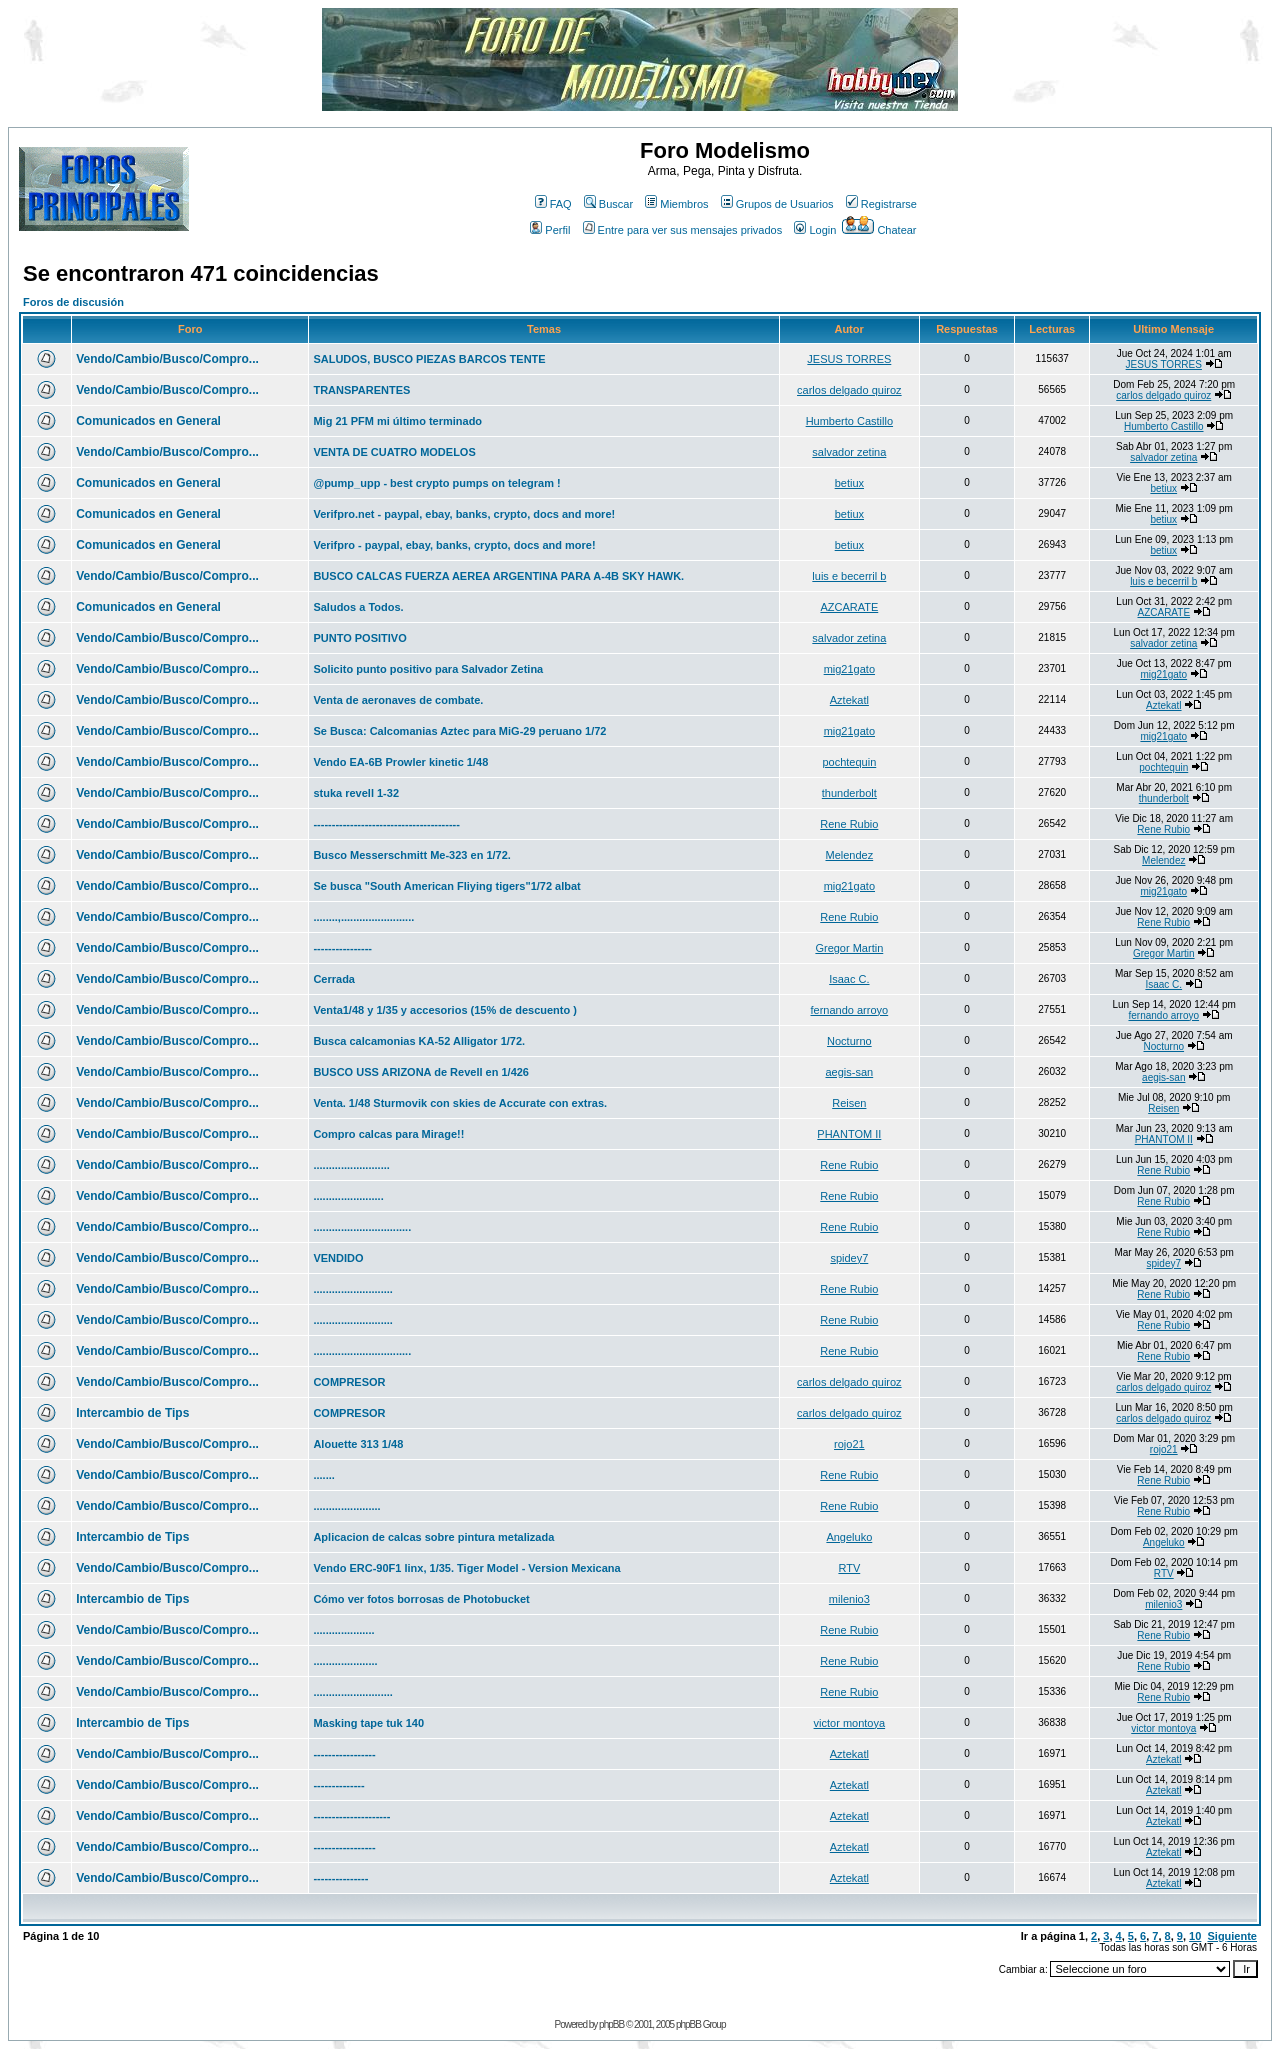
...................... (346, 1506)
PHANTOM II (849, 1134)
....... (323, 1475)
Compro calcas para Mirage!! (388, 1134)
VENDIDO (338, 1258)
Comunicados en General (148, 421)
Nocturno (849, 1041)
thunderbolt (849, 793)
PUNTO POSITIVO (359, 638)
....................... (348, 1196)
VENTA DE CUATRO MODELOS (394, 452)
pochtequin (849, 762)
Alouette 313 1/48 (358, 1444)
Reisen (849, 1103)
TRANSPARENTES (361, 390)
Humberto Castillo (849, 421)
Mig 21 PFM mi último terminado (397, 421)
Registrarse (881, 204)
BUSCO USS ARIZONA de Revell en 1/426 (421, 1072)
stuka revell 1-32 (356, 793)
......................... (351, 1165)
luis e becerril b (849, 576)
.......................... (352, 1289)
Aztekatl (849, 700)
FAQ (553, 204)
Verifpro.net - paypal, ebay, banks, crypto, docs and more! (464, 514)
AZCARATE (849, 607)
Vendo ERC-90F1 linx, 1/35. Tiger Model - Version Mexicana (466, 1568)
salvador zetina (849, 452)
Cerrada (334, 979)
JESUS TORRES (849, 359)
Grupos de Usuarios (777, 204)
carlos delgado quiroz (849, 390)
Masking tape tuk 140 (368, 1723)
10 (1195, 1936)
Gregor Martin (849, 948)
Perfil (550, 230)
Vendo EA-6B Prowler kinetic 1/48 (400, 762)
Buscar (608, 204)
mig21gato (849, 669)
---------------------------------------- (386, 824)
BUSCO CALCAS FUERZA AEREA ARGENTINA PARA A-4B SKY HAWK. (498, 576)
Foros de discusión (73, 302)
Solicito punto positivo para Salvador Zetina (428, 669)
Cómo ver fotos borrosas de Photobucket (421, 1599)
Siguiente (1232, 1936)
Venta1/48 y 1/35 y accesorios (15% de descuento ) (445, 1010)
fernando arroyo (850, 1010)
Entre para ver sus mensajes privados (683, 230)
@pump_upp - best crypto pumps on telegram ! (436, 483)
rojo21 (849, 1444)
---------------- (342, 948)
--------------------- (351, 1816)
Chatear (879, 230)
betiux (849, 483)
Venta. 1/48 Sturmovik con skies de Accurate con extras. (460, 1103)
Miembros (676, 204)
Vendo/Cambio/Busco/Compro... (167, 359)
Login (815, 230)
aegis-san (849, 1072)
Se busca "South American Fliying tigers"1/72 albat (446, 886)
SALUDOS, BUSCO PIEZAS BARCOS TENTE (429, 359)
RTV (849, 1568)
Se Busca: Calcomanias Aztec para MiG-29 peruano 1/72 (459, 731)
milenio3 (849, 1599)
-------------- (338, 1785)
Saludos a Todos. (358, 607)
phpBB (611, 2024)
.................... (343, 1630)
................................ (362, 1227)
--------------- (340, 1878)
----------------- (344, 1754)
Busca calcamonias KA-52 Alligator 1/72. (419, 1041)
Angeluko (849, 1537)
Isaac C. (849, 979)
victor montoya (850, 1723)
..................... (345, 1661)
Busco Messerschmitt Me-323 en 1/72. (411, 855)
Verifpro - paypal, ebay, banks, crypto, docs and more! (454, 545)
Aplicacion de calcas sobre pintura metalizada (433, 1537)
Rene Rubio (849, 824)
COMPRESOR (349, 1382)
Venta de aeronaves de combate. (398, 700)
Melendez (849, 855)
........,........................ (363, 917)
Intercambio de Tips (132, 1413)
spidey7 (849, 1258)
